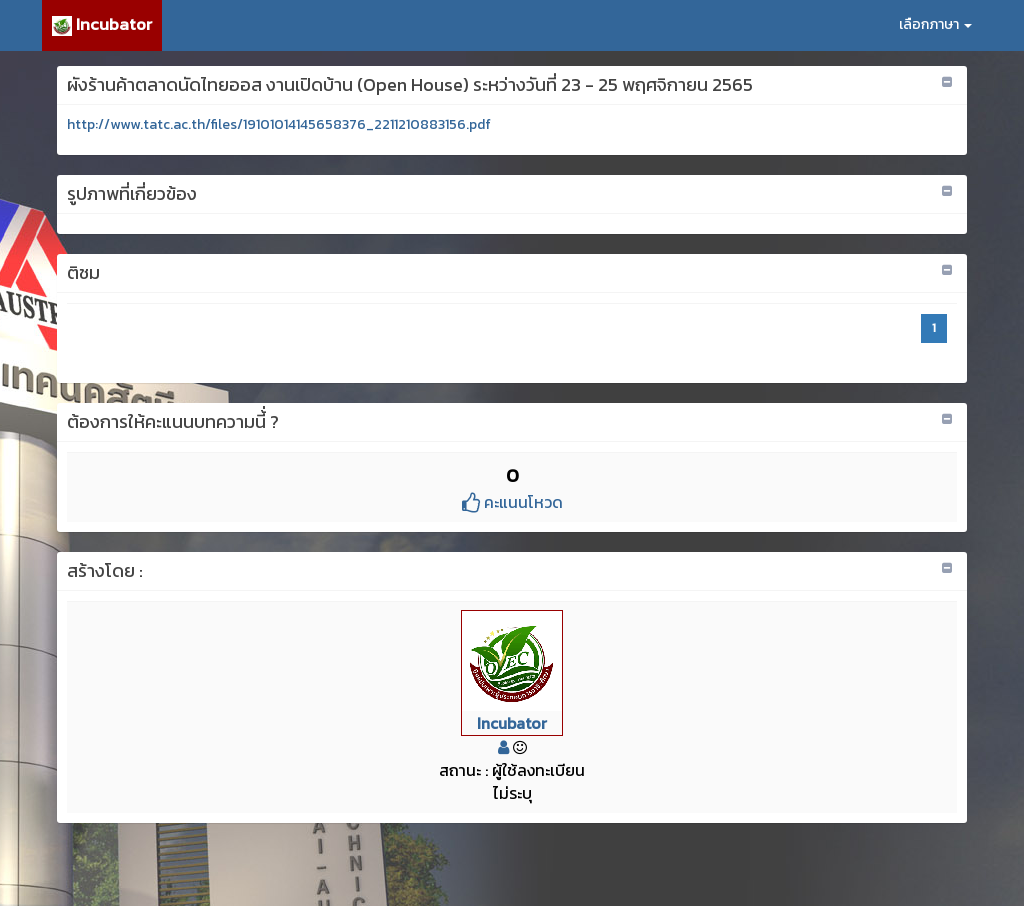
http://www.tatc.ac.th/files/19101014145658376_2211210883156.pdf (279, 124)
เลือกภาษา (935, 24)
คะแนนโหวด (512, 502)
